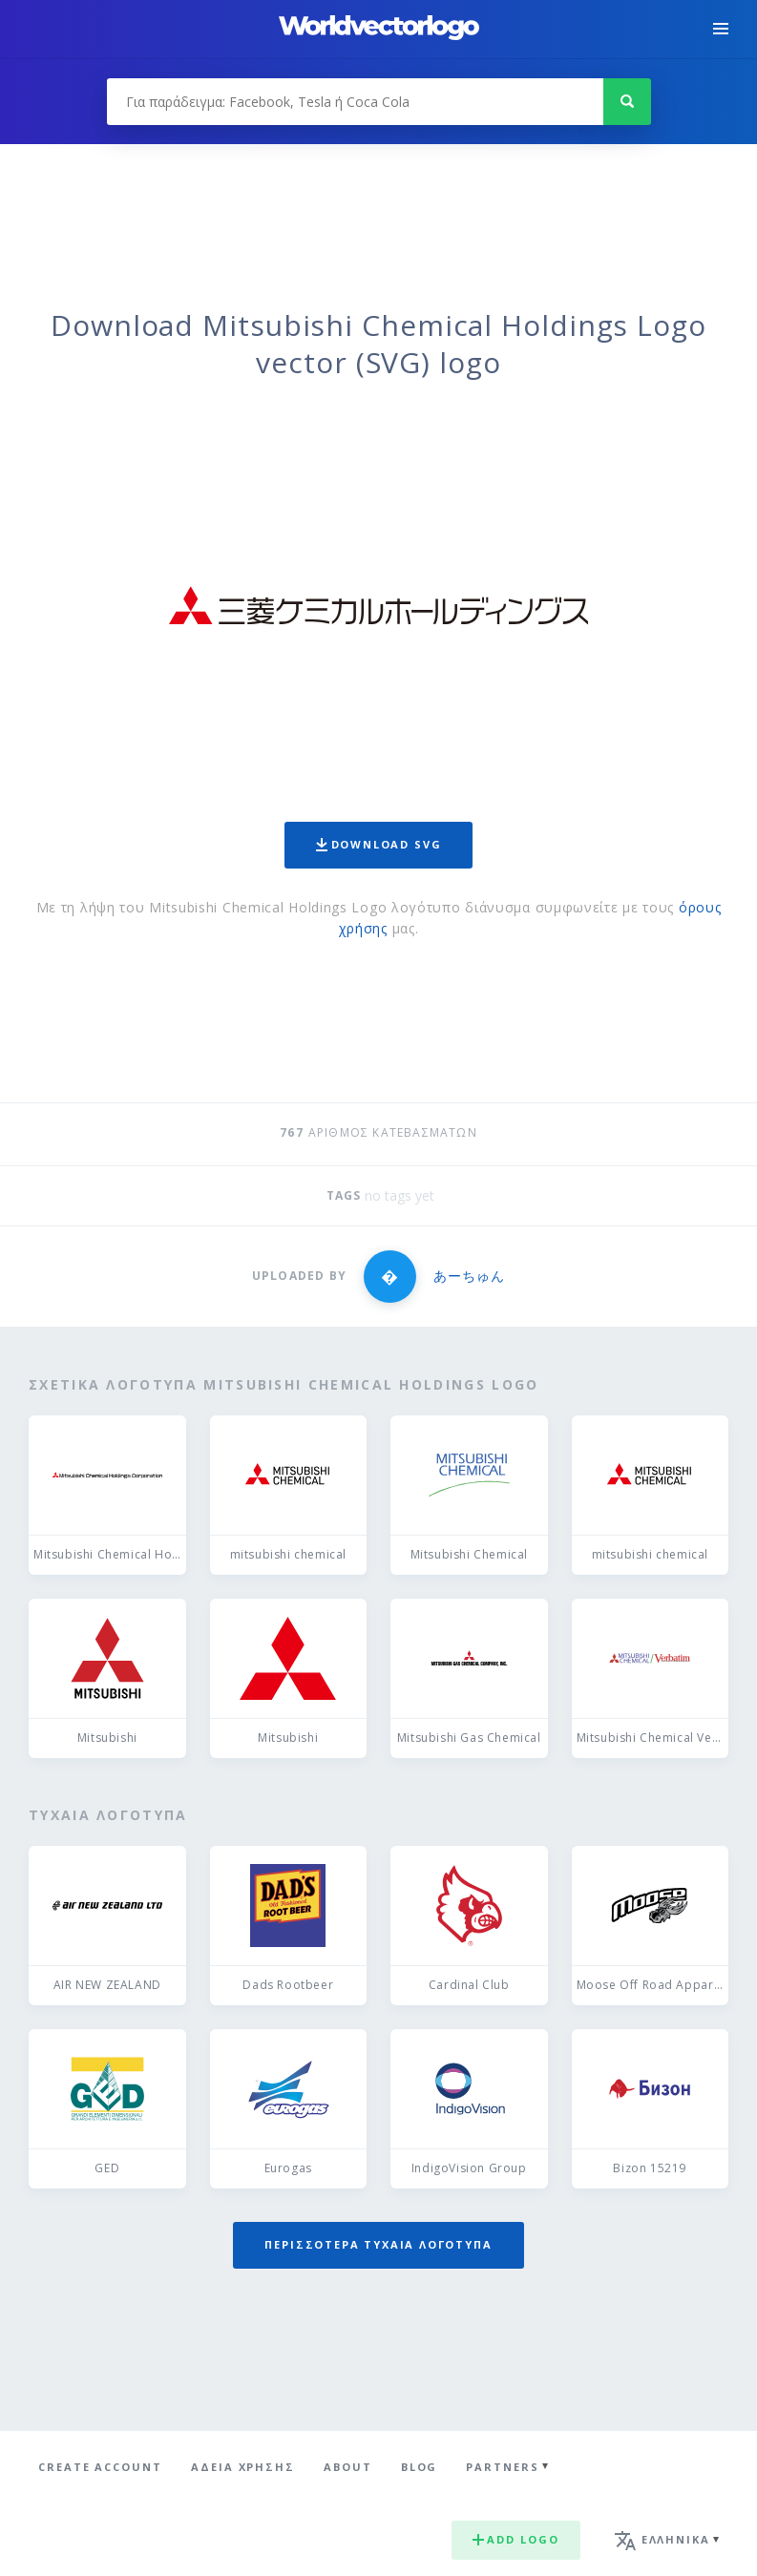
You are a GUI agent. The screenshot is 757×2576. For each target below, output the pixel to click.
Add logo (515, 2539)
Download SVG (379, 844)
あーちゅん (469, 1276)
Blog (419, 2467)
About (348, 2467)
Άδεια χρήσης (243, 2467)
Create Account (100, 2467)
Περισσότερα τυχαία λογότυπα (378, 2244)
